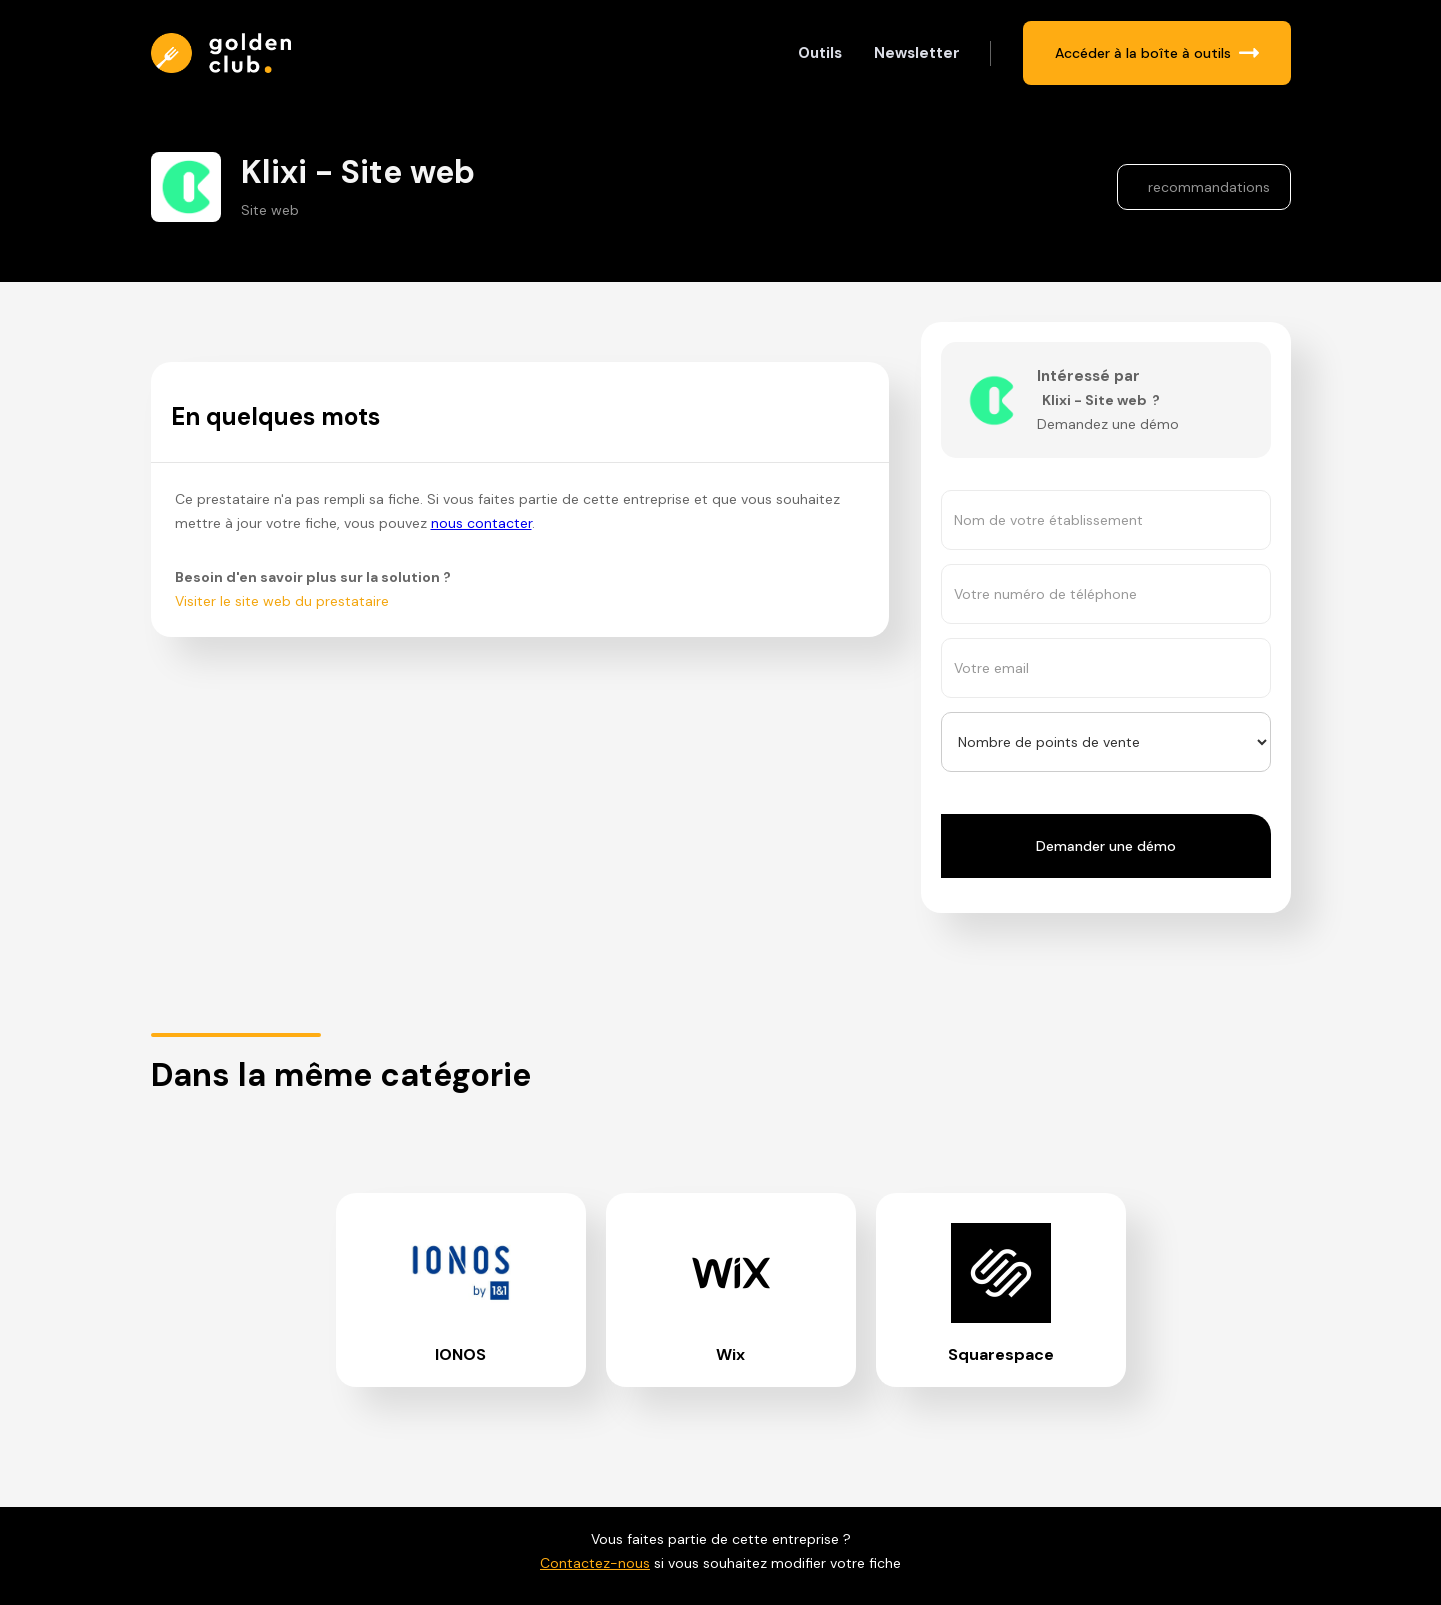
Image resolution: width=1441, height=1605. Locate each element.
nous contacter (481, 523)
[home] (226, 53)
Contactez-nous (595, 1563)
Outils (820, 53)
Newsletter (917, 53)
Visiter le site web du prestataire (282, 601)
